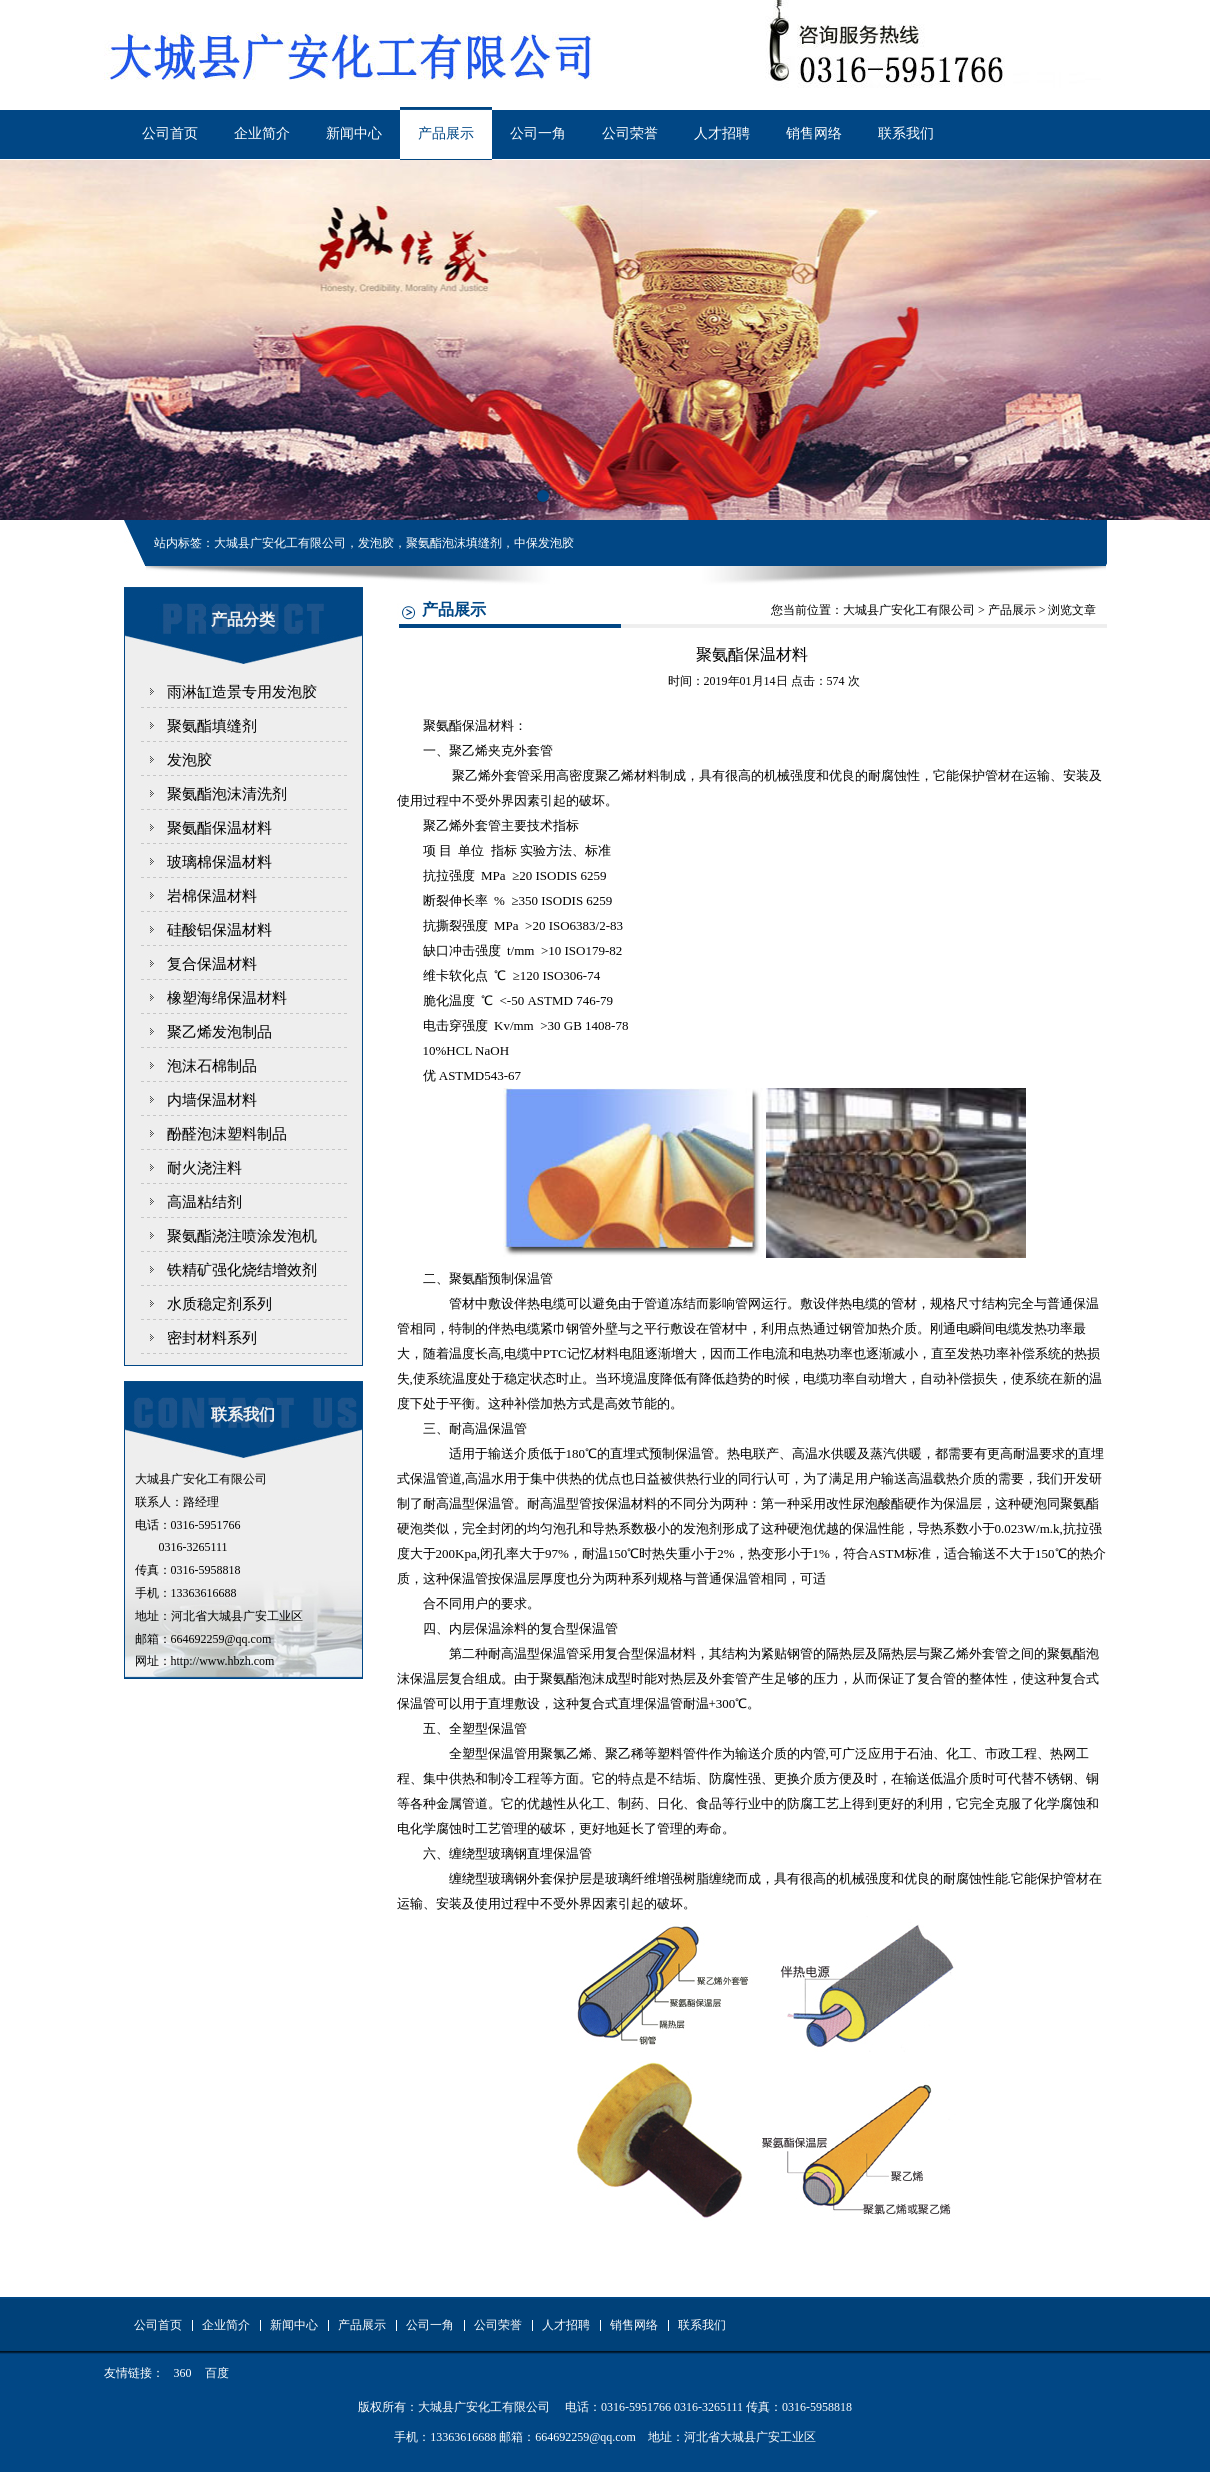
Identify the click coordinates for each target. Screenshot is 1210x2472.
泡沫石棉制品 (212, 1066)
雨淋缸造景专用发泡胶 (242, 692)
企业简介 (262, 133)
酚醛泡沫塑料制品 (227, 1134)
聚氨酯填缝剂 (212, 726)
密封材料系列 (212, 1338)
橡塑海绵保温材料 (227, 998)
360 (183, 2373)
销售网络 (814, 133)
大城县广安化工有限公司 (909, 610)
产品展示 (446, 133)
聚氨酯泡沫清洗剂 (227, 794)
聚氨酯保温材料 (219, 828)
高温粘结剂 (204, 1202)
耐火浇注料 (204, 1168)
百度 (217, 2373)
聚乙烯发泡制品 (219, 1032)
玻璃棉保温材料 (219, 862)
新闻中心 (354, 133)
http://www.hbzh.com (223, 1661)
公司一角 (538, 133)
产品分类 (243, 619)
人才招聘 (722, 133)
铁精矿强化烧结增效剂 (242, 1270)
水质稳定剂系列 (219, 1304)
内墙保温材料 (212, 1100)
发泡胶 (189, 760)
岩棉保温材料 (212, 896)
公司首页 (170, 133)
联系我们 (906, 133)
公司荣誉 (630, 133)
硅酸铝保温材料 (219, 930)
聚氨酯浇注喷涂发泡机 (242, 1236)
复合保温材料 (212, 964)
